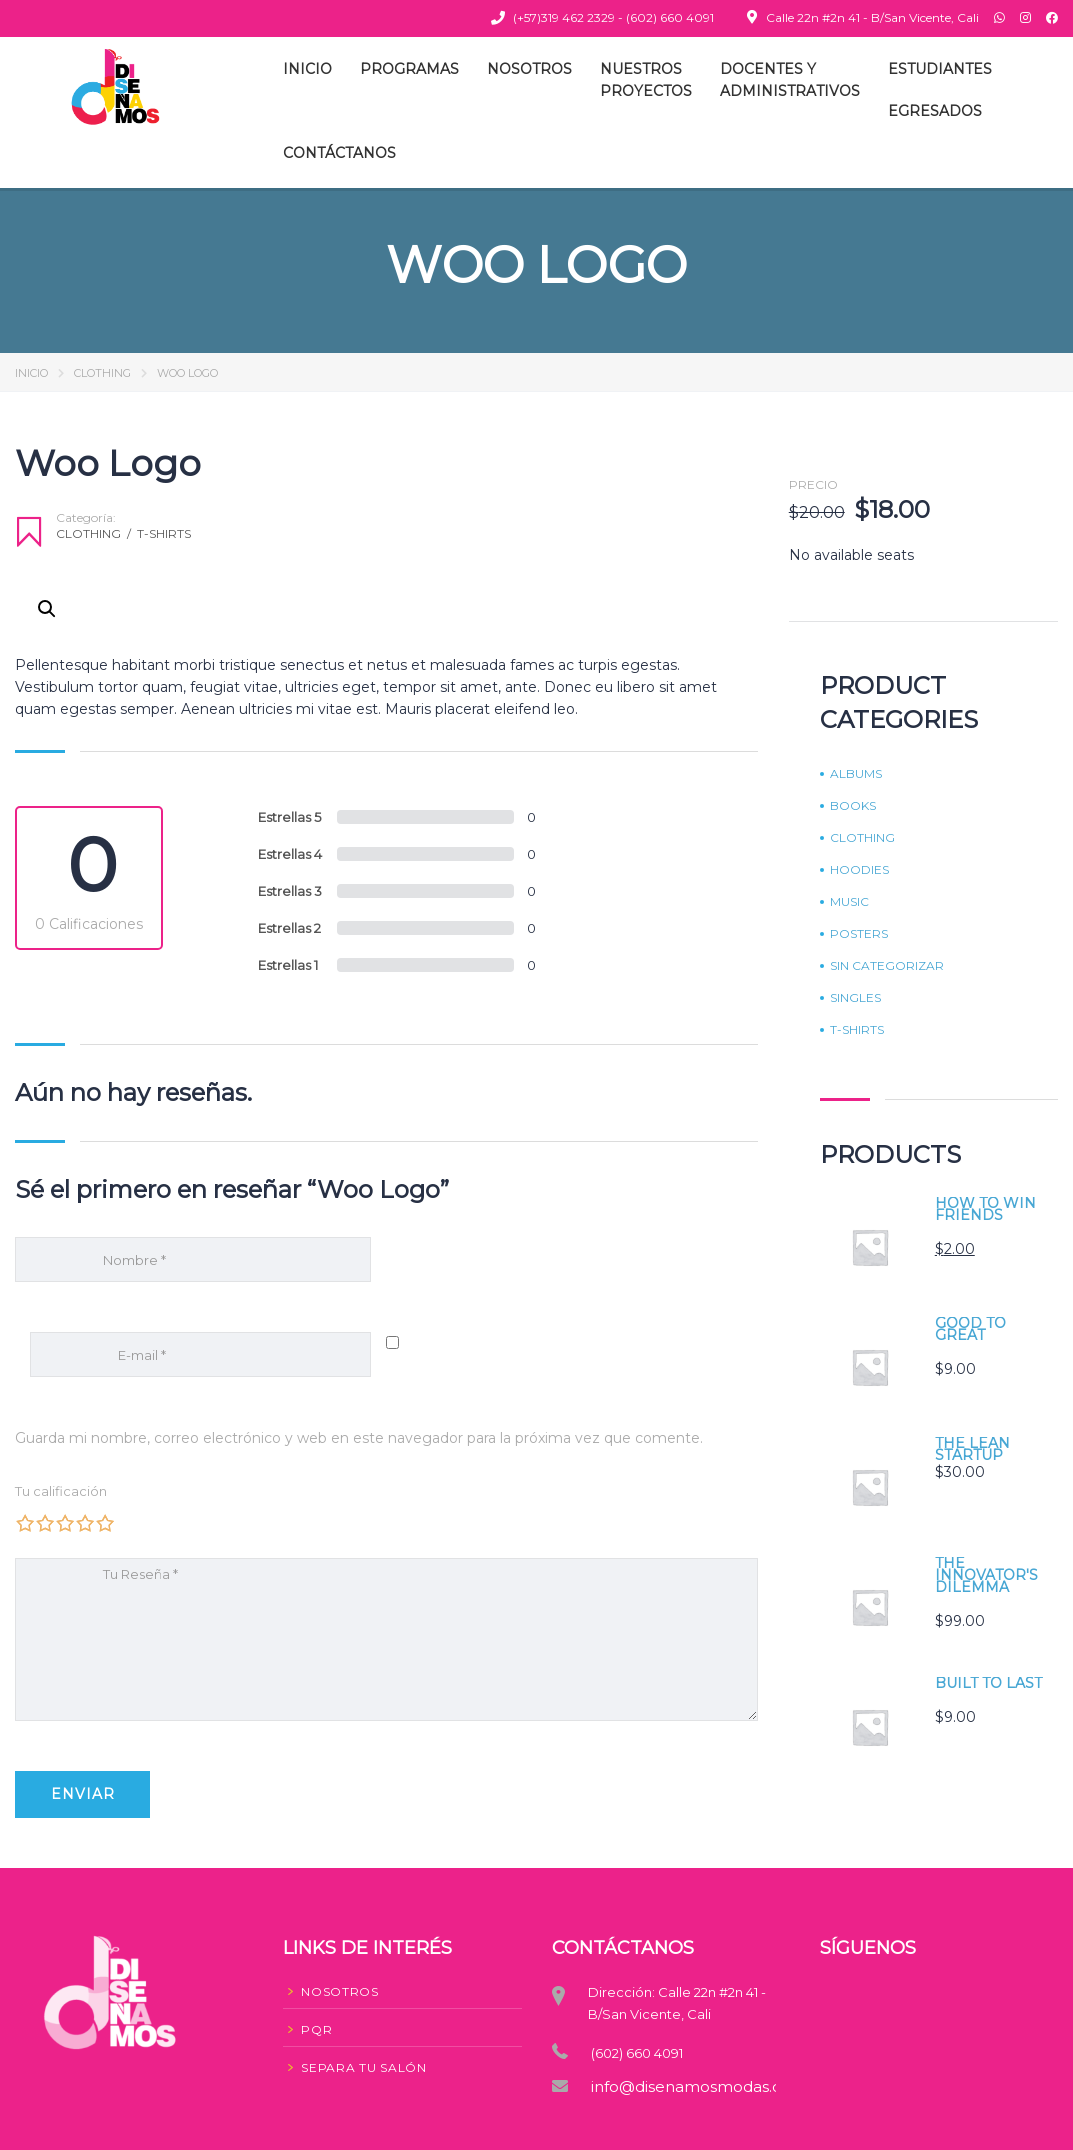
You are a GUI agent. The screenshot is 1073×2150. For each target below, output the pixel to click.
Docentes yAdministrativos (790, 80)
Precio (813, 485)
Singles (855, 998)
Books (853, 806)
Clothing (102, 373)
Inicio (307, 69)
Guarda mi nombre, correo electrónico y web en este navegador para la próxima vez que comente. (359, 1438)
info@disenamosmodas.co (678, 2087)
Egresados (935, 111)
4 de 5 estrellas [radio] (85, 1523)
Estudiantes (940, 69)
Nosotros (529, 69)
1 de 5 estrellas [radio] (25, 1523)
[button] (47, 609)
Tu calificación (61, 1491)
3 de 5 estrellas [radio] (65, 1523)
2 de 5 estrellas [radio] (45, 1523)
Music (849, 902)
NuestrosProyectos (646, 80)
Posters (859, 934)
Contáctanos (339, 153)
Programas (409, 69)
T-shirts (164, 533)
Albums (856, 774)
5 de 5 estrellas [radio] (105, 1523)
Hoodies (859, 870)
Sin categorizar (887, 966)
